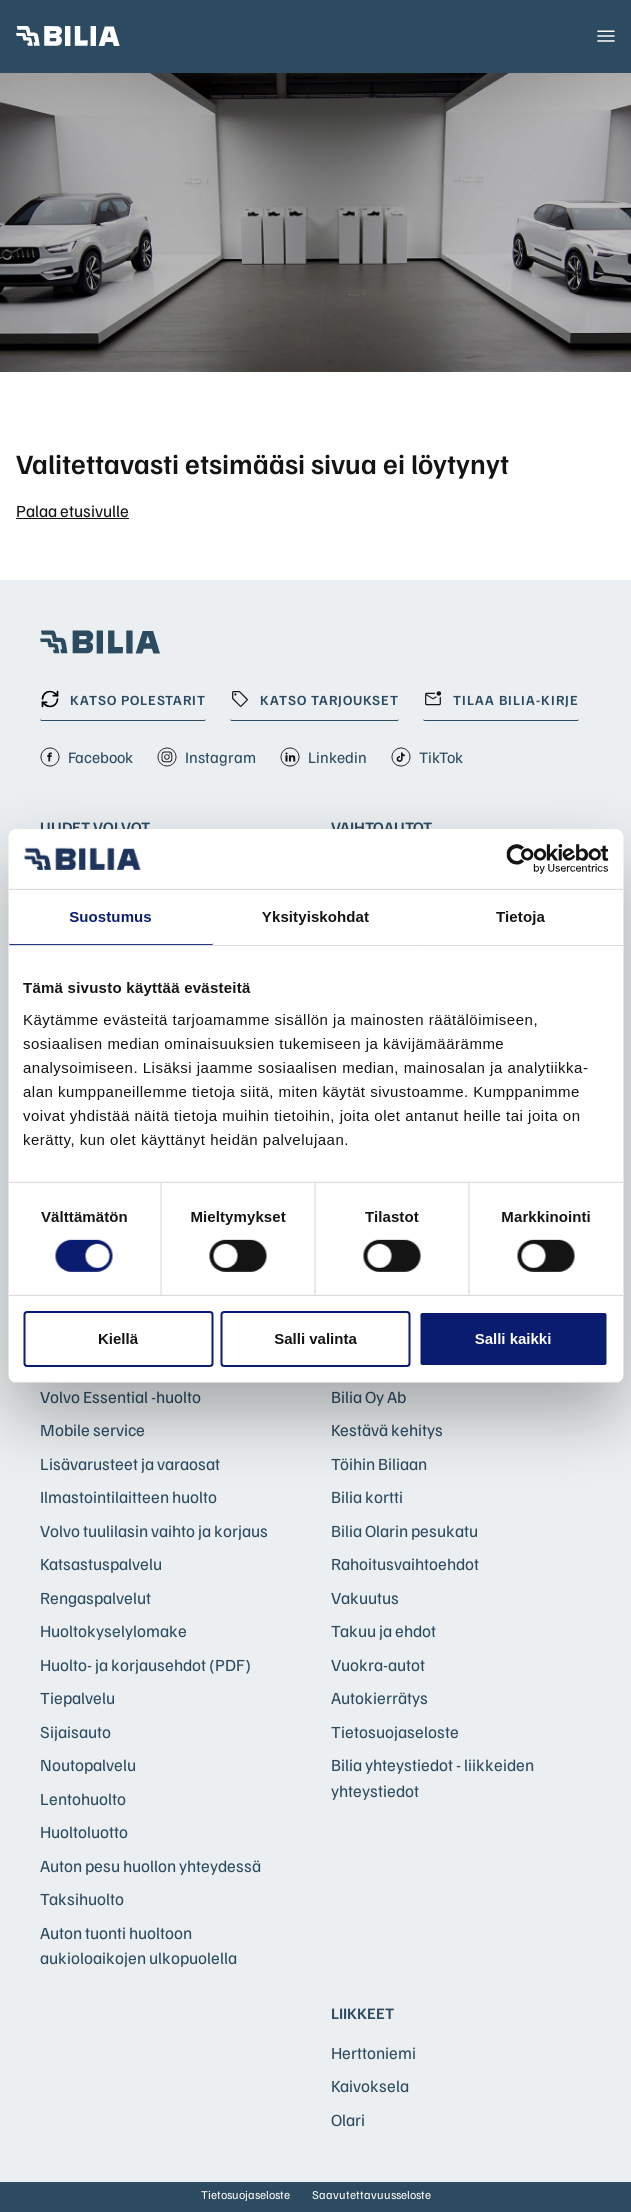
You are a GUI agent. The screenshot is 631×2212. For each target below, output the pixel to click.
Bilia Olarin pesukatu (404, 1530)
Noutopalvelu (88, 1764)
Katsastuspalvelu (101, 1563)
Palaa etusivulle (72, 510)
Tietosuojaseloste (395, 1731)
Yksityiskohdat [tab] (315, 916)
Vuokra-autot (378, 1664)
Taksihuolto (82, 1898)
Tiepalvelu (77, 1697)
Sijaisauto (75, 1731)
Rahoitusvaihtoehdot (405, 1563)
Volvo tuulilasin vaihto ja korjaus (154, 1530)
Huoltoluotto (84, 1831)
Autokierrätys (379, 1697)
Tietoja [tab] (520, 916)
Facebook (86, 757)
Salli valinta (315, 1338)
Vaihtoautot (381, 827)
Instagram (206, 757)
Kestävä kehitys (387, 1429)
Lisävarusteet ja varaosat (130, 1463)
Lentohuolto (83, 1798)
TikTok (427, 757)
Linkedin (323, 757)
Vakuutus (365, 1597)
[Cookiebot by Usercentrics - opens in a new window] (520, 859)
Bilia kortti (367, 1496)
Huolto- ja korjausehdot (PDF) (145, 1664)
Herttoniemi (373, 2052)
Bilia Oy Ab (368, 1396)
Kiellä (118, 1338)
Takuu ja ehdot (383, 1630)
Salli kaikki (513, 1338)
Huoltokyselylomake (113, 1630)
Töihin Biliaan (379, 1463)
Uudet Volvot (95, 827)
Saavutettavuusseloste (371, 2194)
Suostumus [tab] (110, 916)
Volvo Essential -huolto (120, 1396)
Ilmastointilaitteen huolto (128, 1496)
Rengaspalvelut (95, 1597)
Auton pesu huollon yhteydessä (150, 1865)
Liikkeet (362, 2013)
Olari (348, 2119)
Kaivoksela (370, 2085)
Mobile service (92, 1429)
